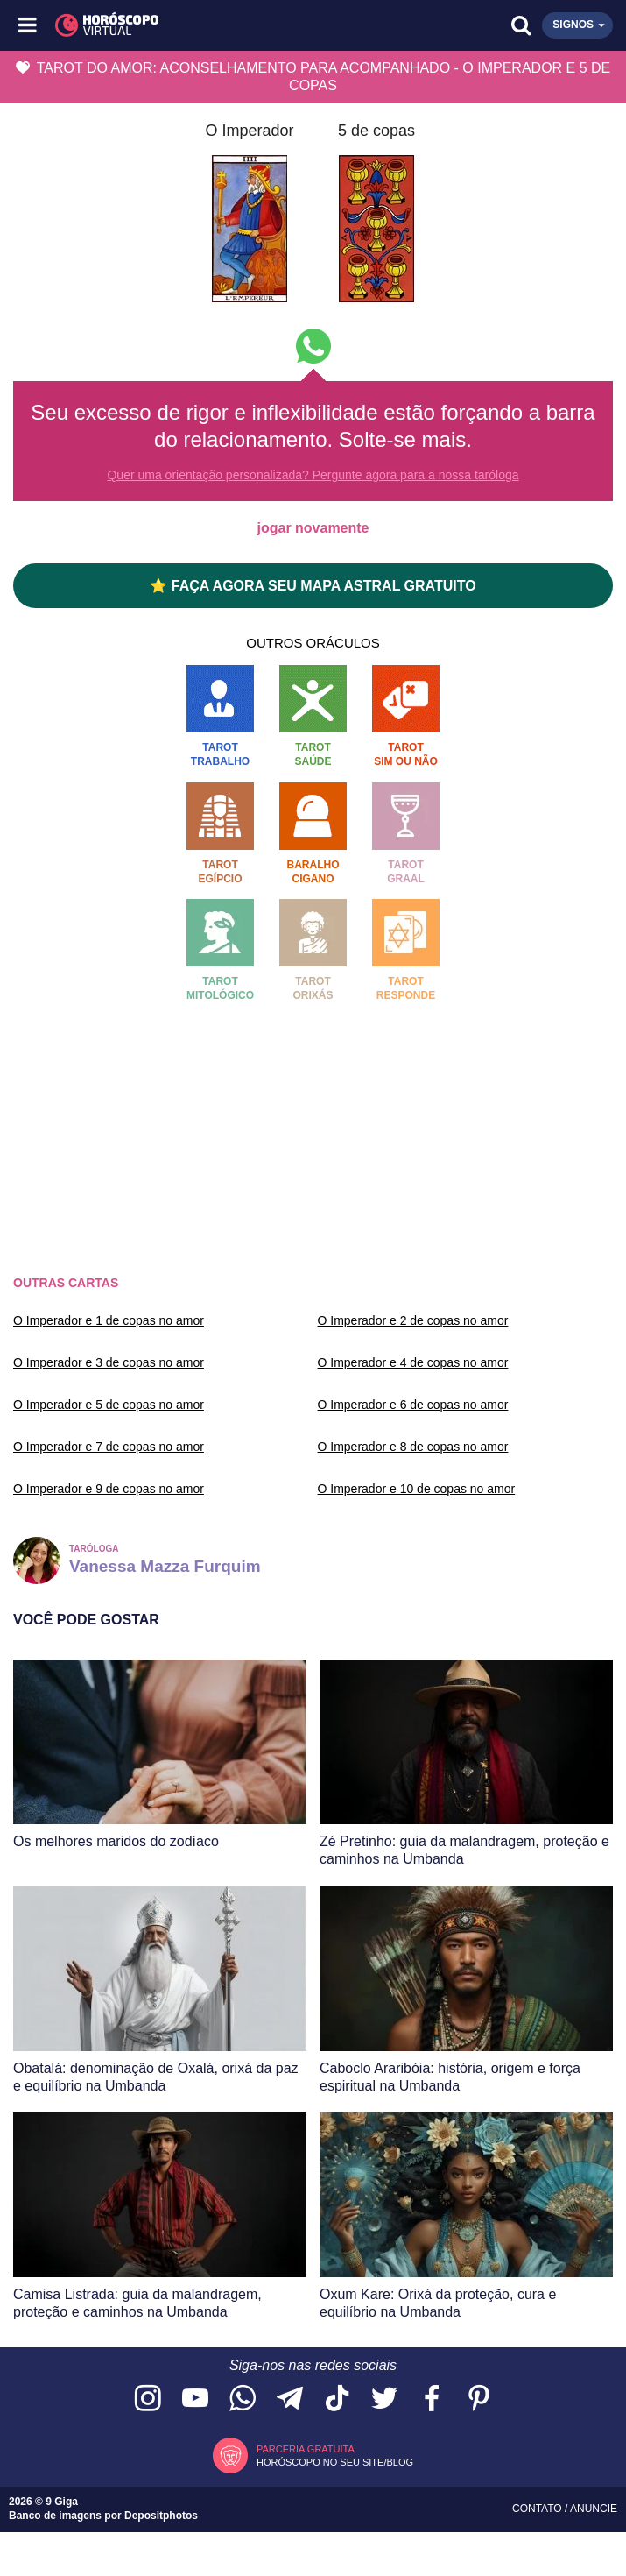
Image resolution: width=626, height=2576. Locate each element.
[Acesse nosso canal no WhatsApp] (242, 2399)
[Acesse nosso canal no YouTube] (195, 2399)
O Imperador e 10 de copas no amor (417, 1489)
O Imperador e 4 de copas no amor (413, 1362)
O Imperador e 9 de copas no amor (108, 1489)
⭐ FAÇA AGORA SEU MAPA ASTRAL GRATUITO (312, 585)
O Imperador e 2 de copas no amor (413, 1320)
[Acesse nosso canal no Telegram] (290, 2399)
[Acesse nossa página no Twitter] (384, 2399)
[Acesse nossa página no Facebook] (432, 2399)
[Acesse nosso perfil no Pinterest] (479, 2399)
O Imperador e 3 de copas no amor (108, 1362)
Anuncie (593, 2508)
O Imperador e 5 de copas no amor (108, 1405)
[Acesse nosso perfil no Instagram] (148, 2399)
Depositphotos (161, 2515)
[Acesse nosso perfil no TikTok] (337, 2399)
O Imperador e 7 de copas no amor (108, 1447)
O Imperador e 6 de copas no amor (413, 1405)
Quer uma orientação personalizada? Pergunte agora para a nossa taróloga (312, 475)
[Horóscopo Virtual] (171, 25)
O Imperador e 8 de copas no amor (413, 1447)
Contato (538, 2508)
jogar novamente (313, 527)
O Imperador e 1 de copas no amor (108, 1320)
